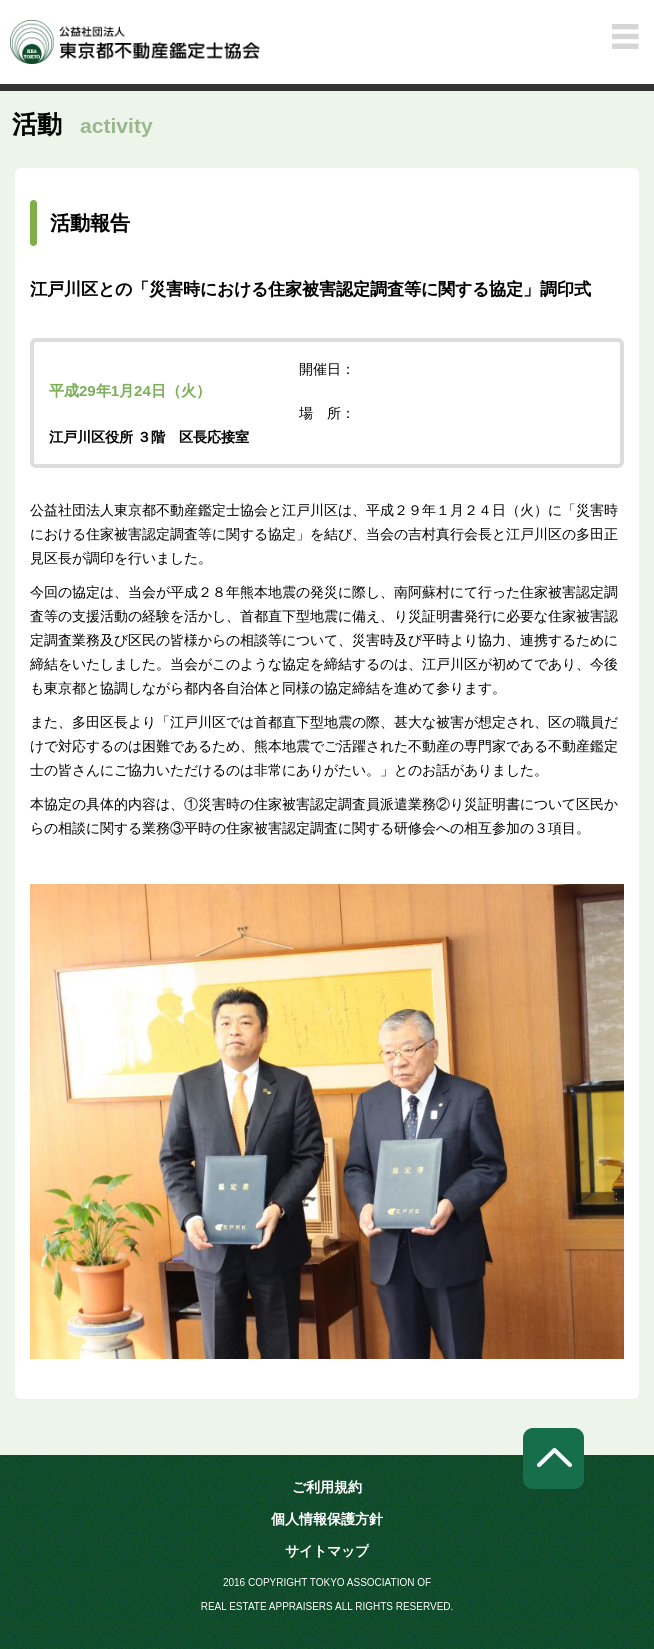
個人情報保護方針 (327, 1519)
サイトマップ (327, 1551)
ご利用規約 (327, 1487)
